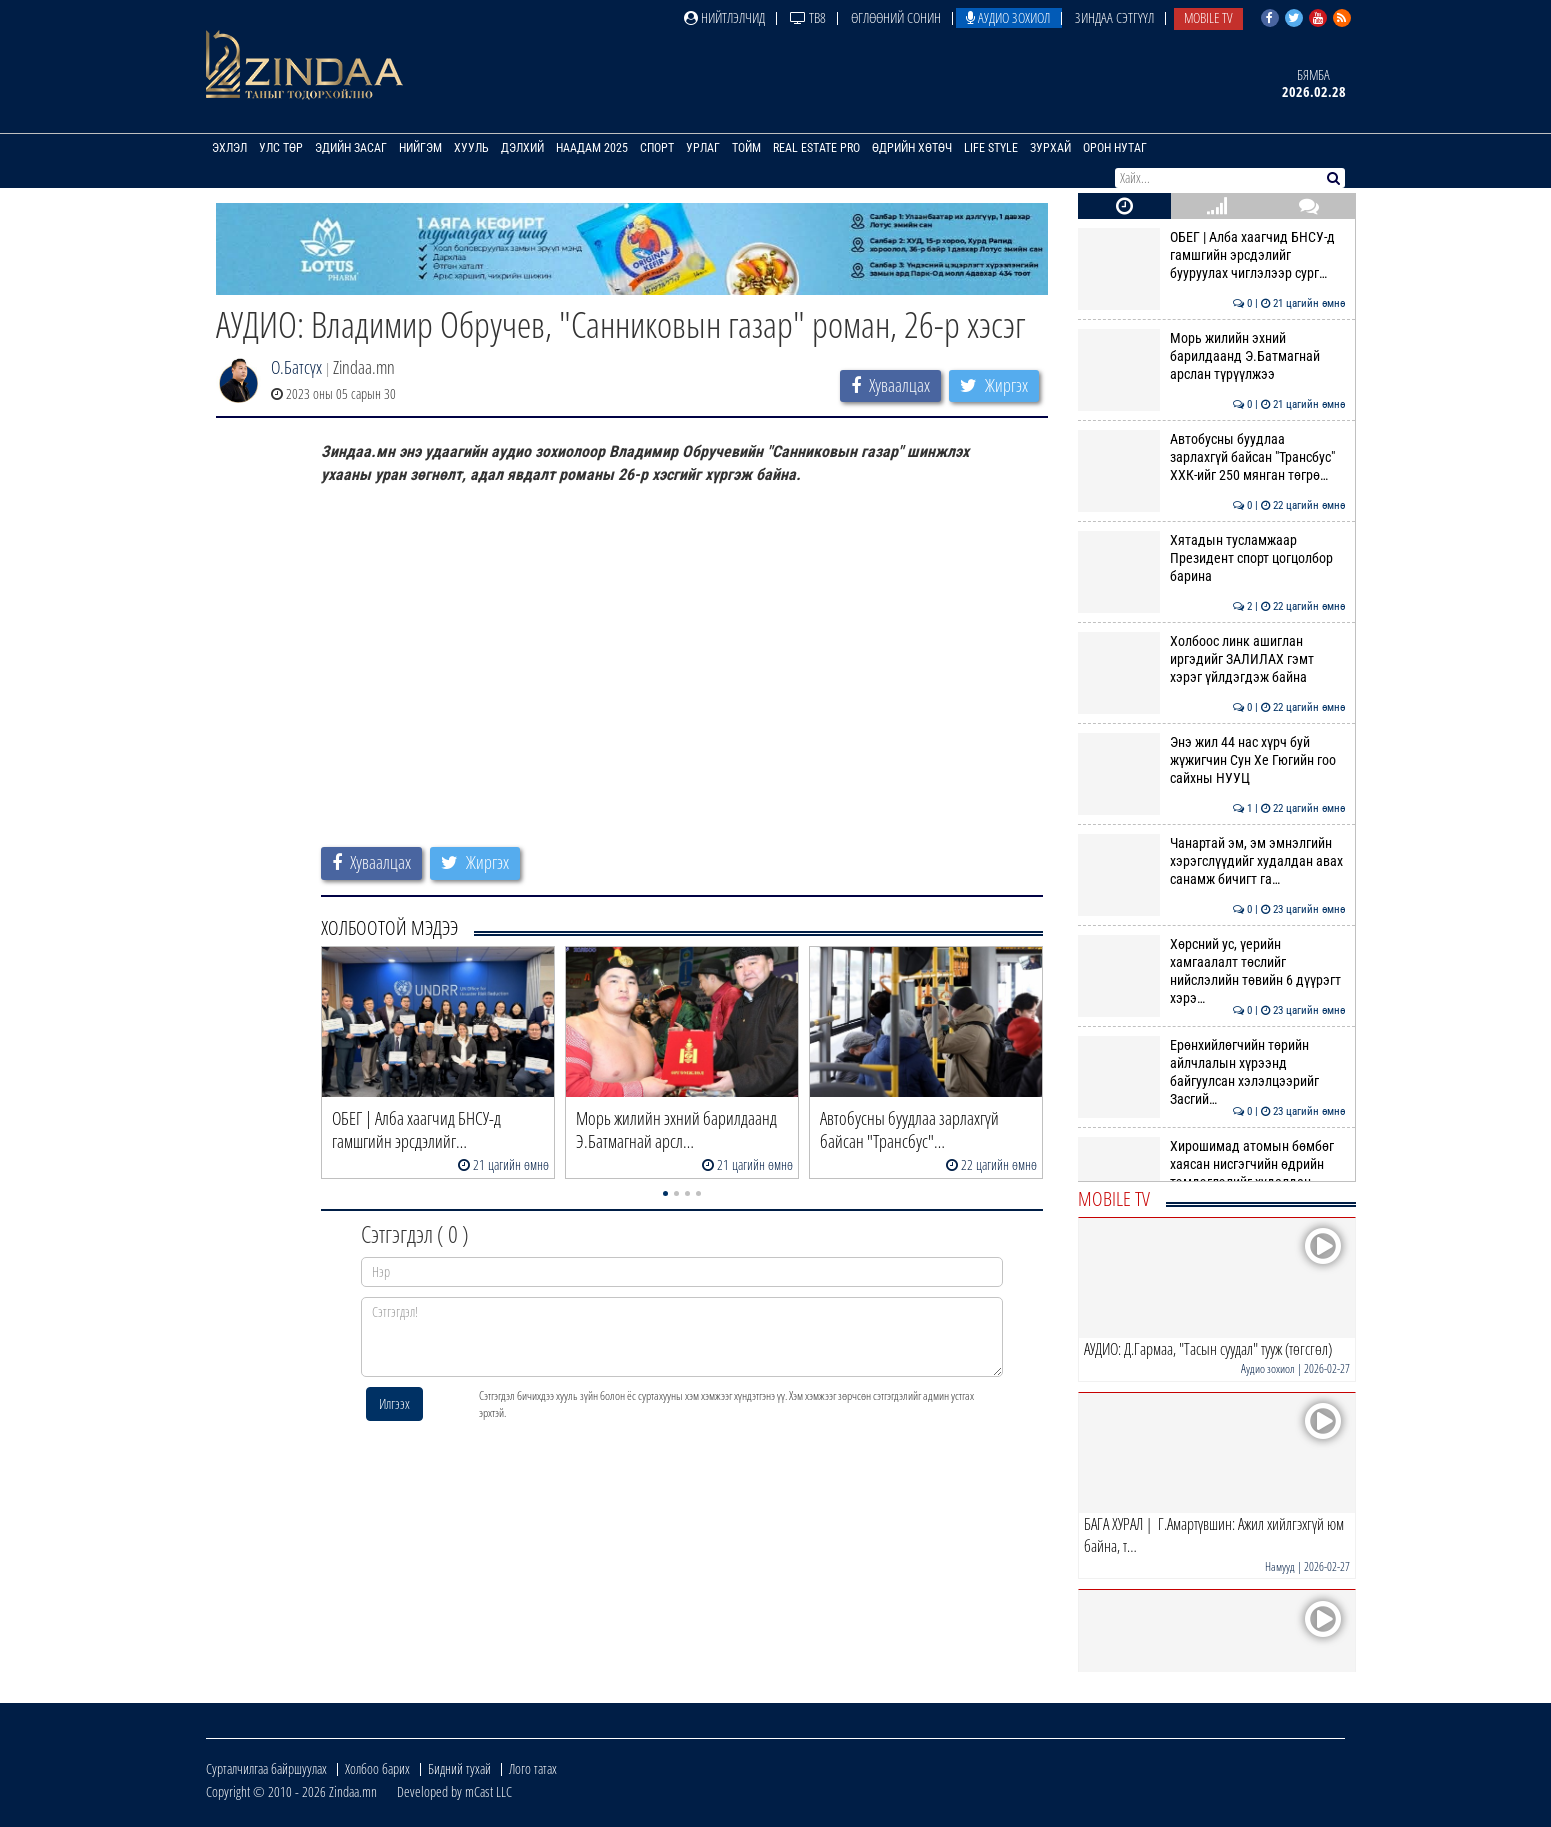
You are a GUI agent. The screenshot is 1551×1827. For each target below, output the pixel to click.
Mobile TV (1208, 17)
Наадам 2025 (592, 148)
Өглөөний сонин (896, 17)
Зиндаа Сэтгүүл (1114, 17)
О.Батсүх (296, 367)
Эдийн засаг (351, 148)
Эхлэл (229, 148)
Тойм (746, 148)
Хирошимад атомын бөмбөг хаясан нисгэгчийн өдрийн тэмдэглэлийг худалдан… (1211, 1164)
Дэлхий (522, 148)
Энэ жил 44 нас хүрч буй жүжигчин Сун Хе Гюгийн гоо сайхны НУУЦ (1211, 760)
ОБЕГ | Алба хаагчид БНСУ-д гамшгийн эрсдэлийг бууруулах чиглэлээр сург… (1211, 255)
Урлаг (703, 148)
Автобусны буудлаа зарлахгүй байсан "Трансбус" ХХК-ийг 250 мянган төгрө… (1211, 457)
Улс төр (281, 148)
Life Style (991, 148)
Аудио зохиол (1008, 17)
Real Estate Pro (816, 148)
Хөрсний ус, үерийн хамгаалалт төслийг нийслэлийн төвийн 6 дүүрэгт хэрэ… (1211, 971)
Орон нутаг (1115, 148)
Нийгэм (420, 148)
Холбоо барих (377, 1768)
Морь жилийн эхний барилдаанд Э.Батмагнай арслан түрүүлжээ (1211, 356)
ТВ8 (808, 17)
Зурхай (1050, 148)
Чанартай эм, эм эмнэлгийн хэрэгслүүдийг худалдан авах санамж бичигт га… (1211, 861)
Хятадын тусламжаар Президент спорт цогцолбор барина (1211, 558)
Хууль (471, 148)
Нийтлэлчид (724, 17)
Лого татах (533, 1768)
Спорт (657, 148)
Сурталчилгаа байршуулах (266, 1768)
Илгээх (394, 1403)
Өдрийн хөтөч (912, 148)
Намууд (1280, 1566)
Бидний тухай (459, 1768)
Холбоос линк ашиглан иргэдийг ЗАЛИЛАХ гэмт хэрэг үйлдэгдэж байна (1211, 659)
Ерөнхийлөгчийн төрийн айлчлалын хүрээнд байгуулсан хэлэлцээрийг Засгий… (1211, 1072)
